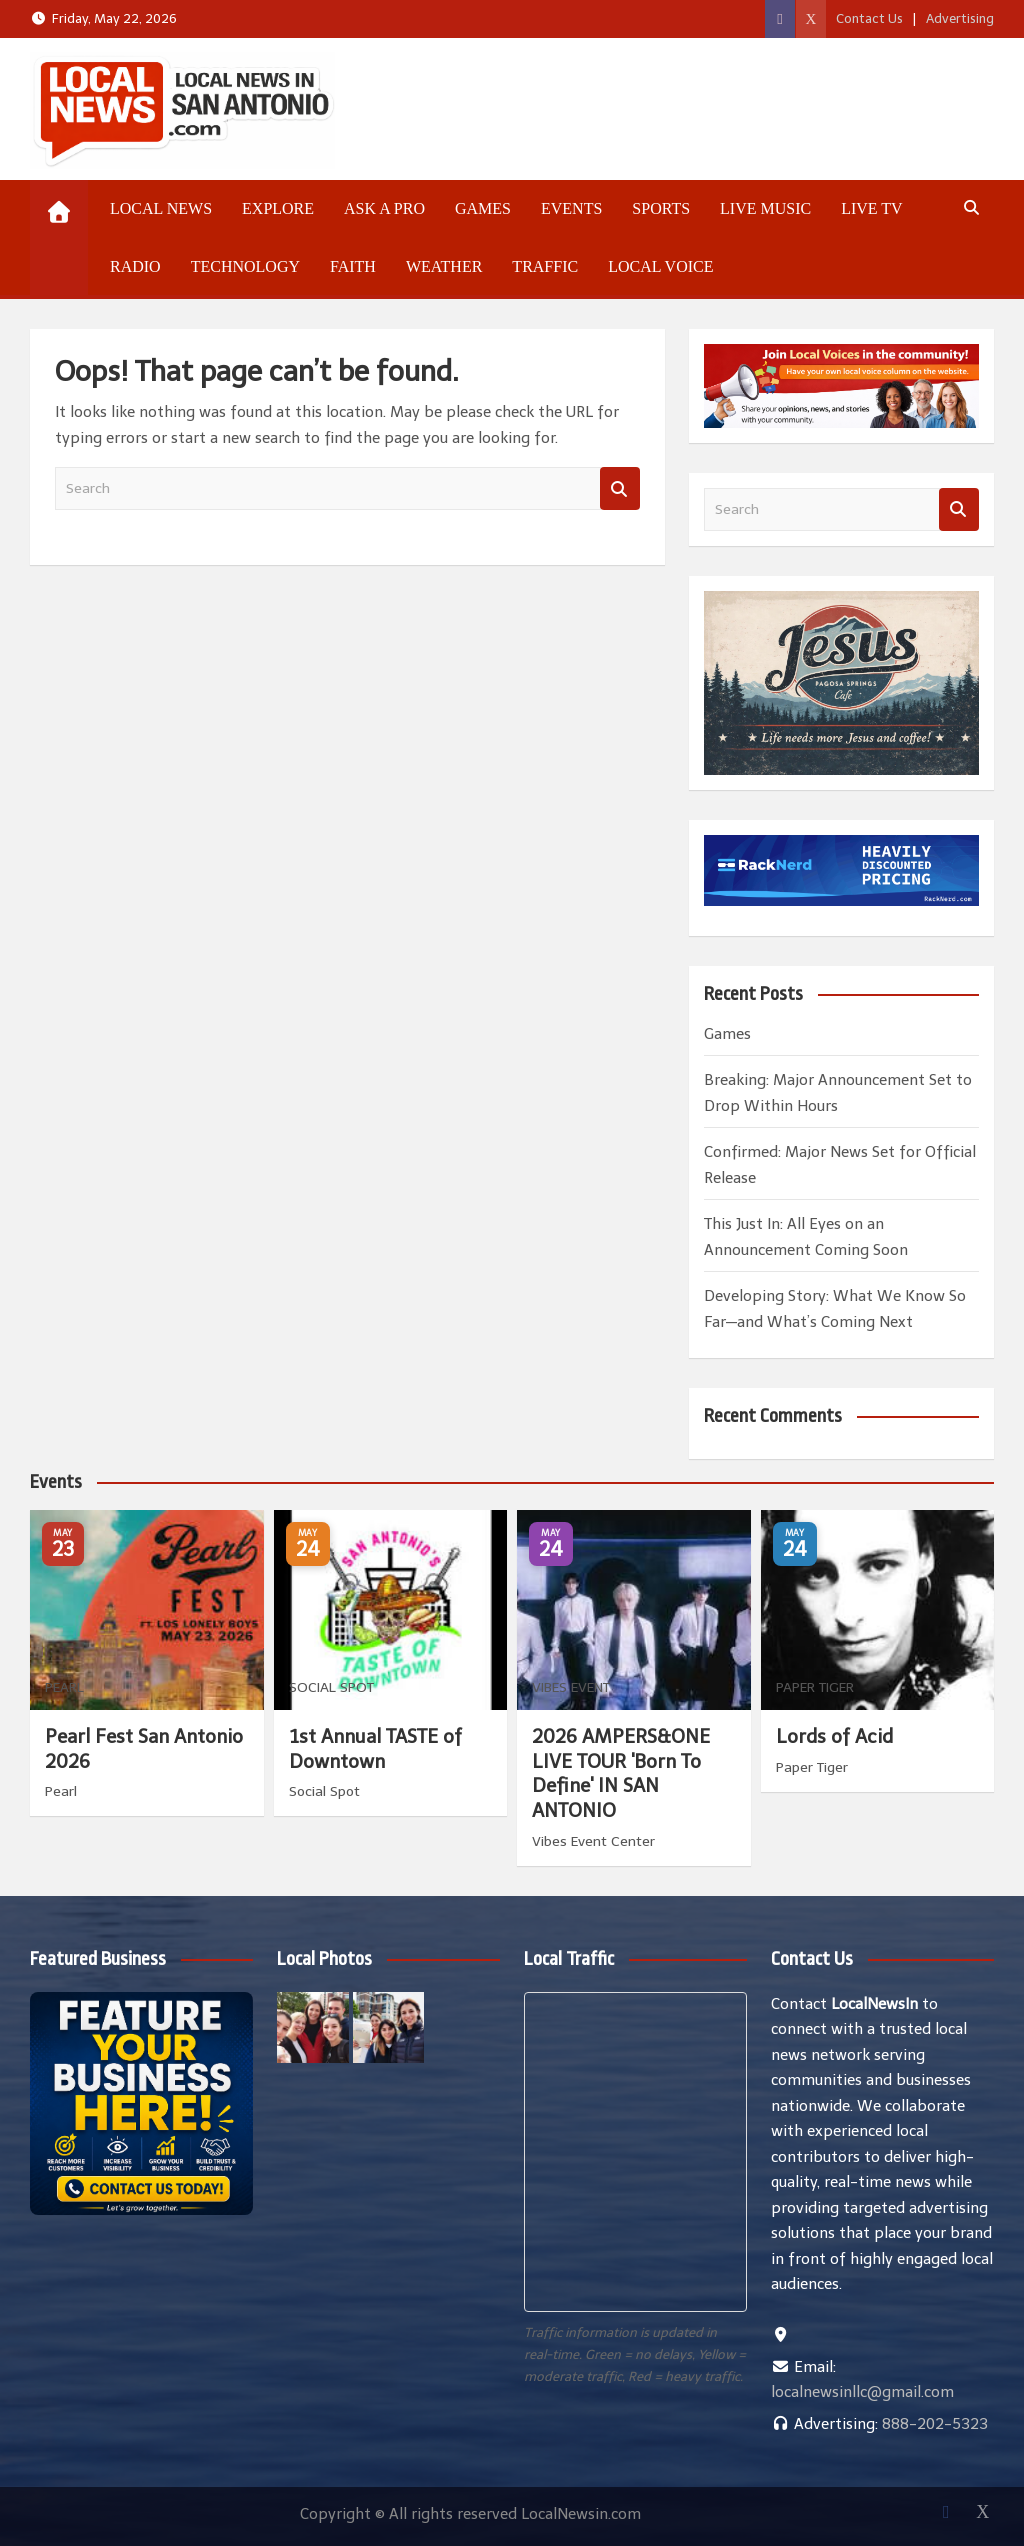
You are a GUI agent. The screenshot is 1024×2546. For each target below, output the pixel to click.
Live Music (765, 208)
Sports (661, 208)
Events (571, 208)
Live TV (871, 208)
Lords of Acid (834, 1736)
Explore (278, 208)
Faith (353, 266)
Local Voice (660, 266)
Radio (135, 266)
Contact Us (869, 18)
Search (620, 488)
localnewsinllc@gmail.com (862, 2392)
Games (483, 208)
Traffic (545, 266)
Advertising (960, 18)
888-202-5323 (935, 2424)
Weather (444, 266)
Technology (245, 266)
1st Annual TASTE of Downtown (375, 1749)
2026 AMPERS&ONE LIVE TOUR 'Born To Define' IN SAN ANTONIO (621, 1773)
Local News (161, 208)
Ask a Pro (384, 208)
